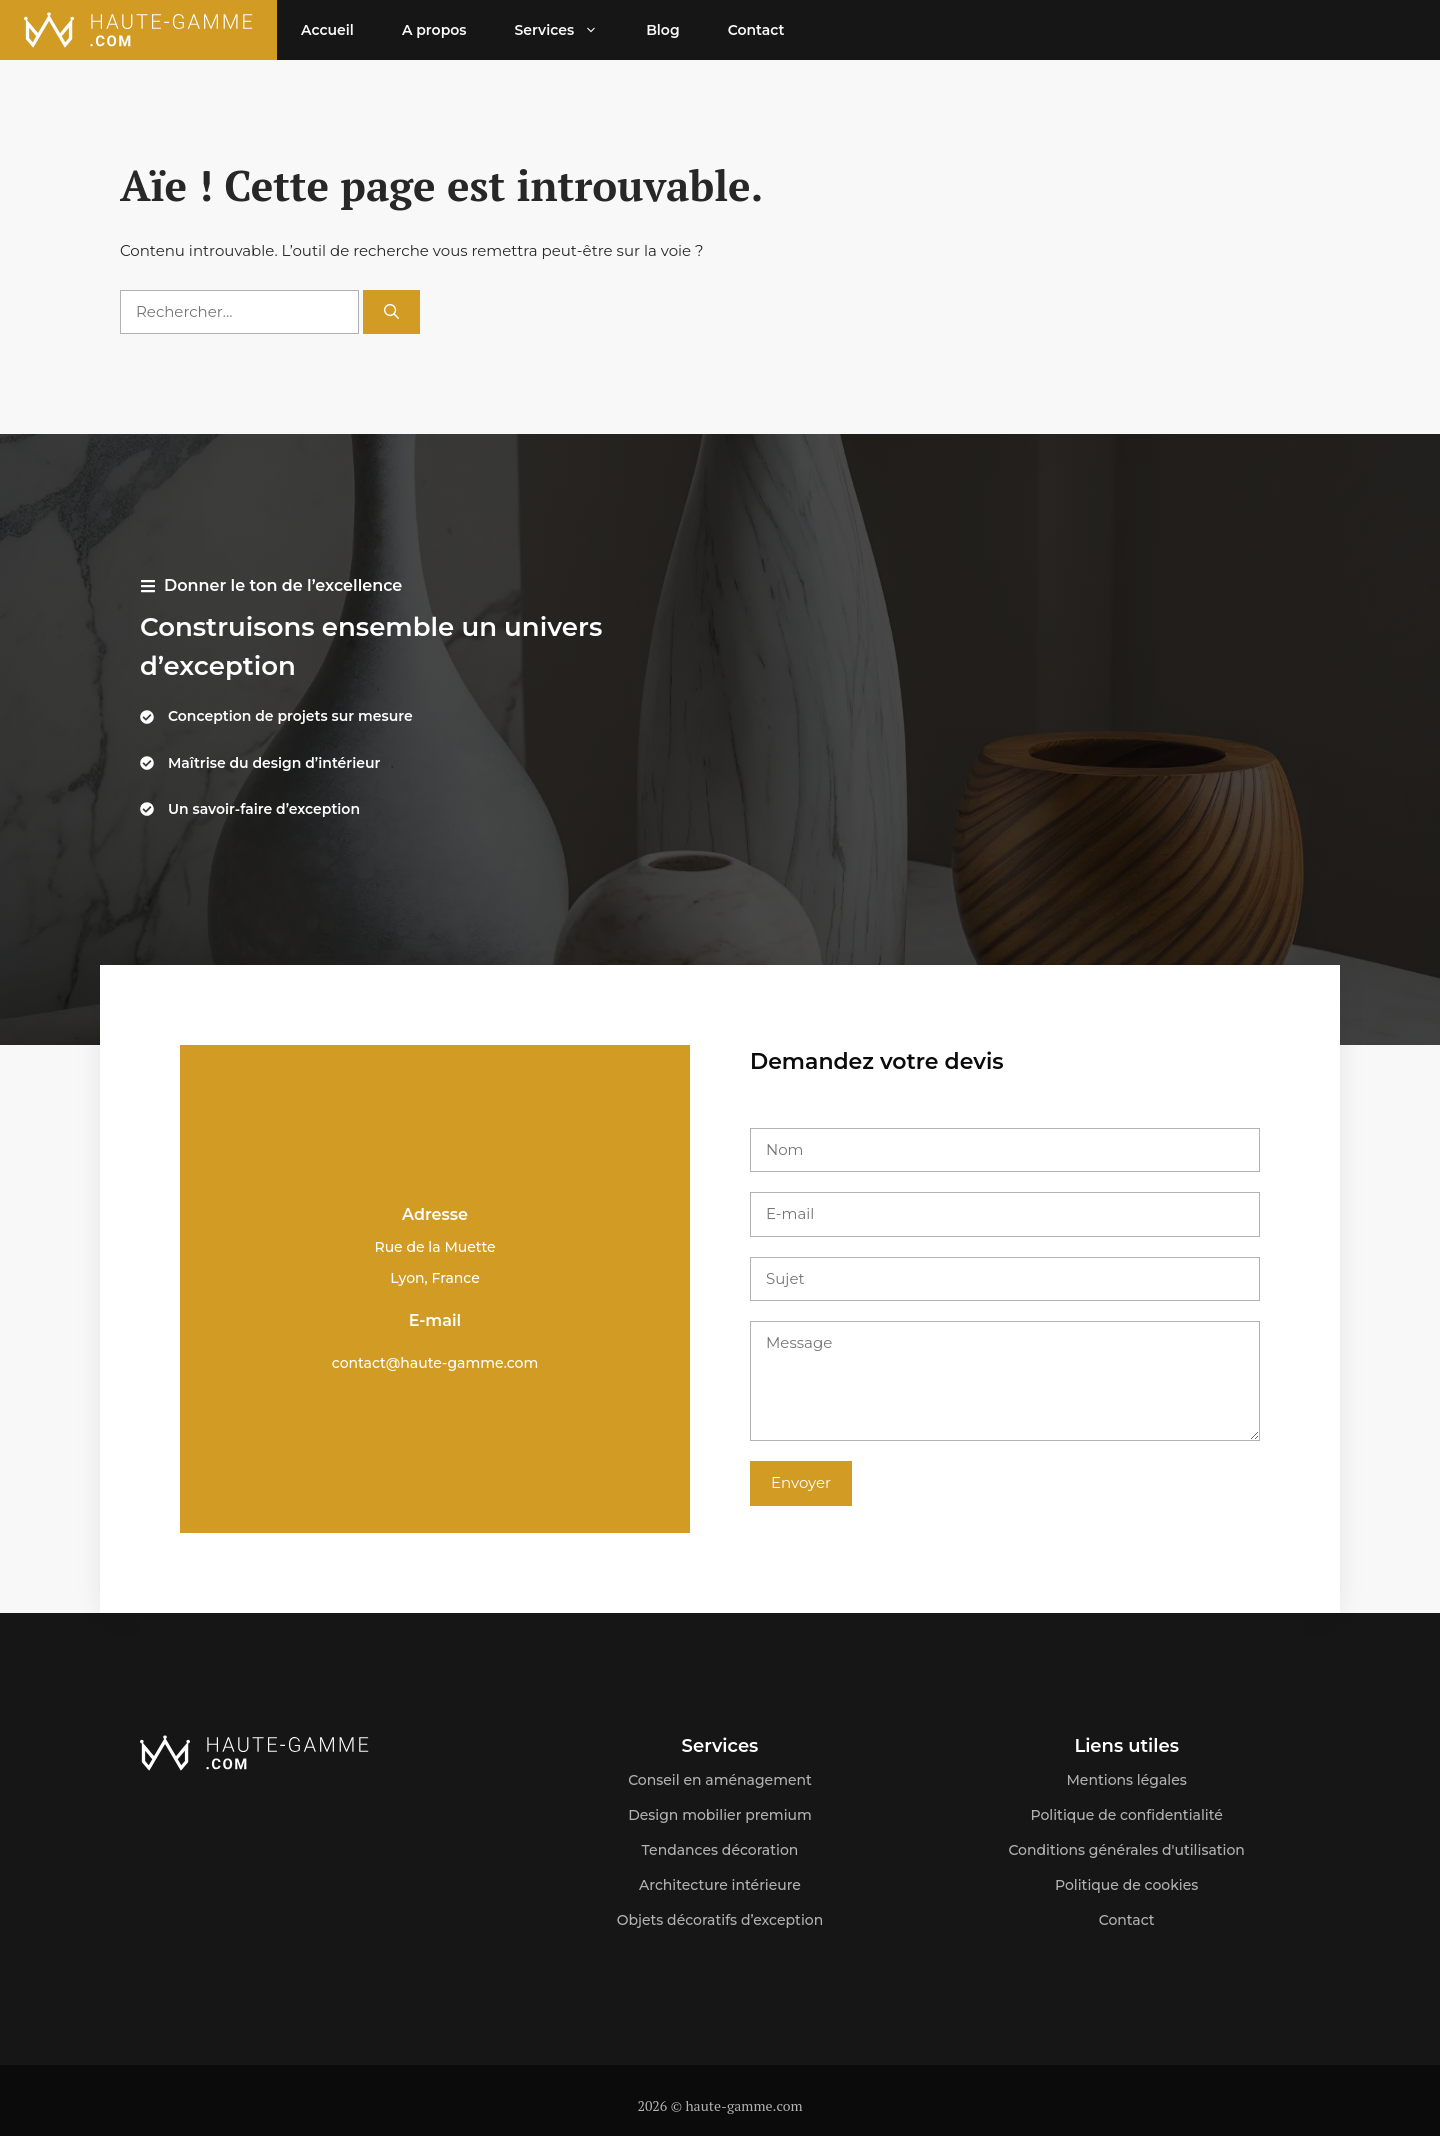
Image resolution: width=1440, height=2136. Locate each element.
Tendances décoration (720, 1850)
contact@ (366, 1363)
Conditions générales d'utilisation (1126, 1850)
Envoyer (801, 1482)
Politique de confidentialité (1127, 1815)
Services (568, 30)
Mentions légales (1126, 1780)
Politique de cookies (1126, 1885)
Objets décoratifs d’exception (720, 1920)
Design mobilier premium (720, 1815)
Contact (756, 30)
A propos (434, 30)
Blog (662, 30)
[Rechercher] (391, 312)
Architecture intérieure (720, 1885)
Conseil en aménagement (720, 1780)
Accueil (327, 30)
